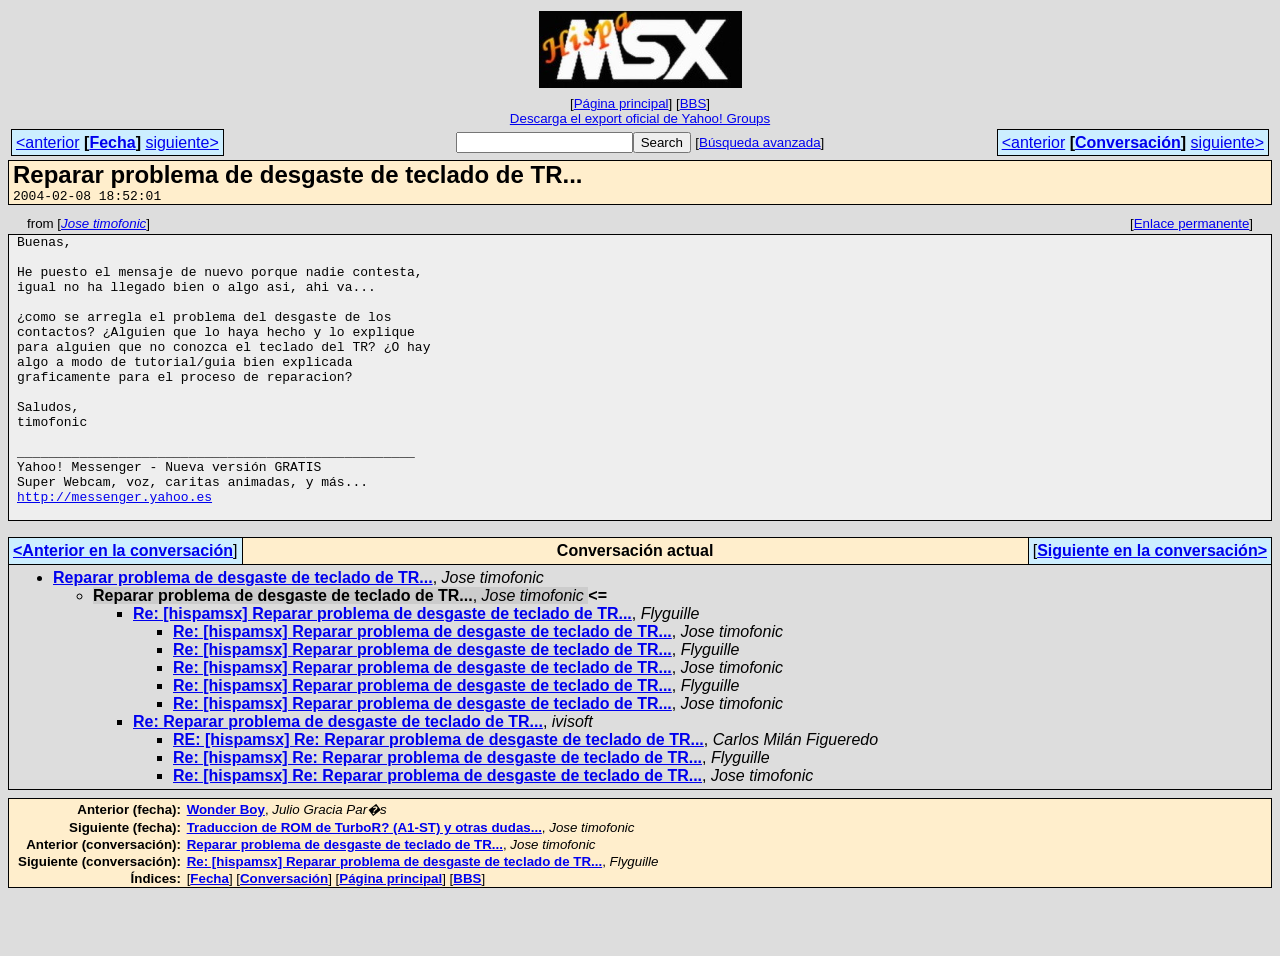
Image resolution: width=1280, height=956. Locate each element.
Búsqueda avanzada (760, 142)
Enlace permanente (1192, 226)
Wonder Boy (226, 869)
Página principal (621, 103)
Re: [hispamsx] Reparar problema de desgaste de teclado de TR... (382, 673)
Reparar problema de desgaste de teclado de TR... (243, 637)
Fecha (112, 142)
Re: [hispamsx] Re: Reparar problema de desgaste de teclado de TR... (437, 817)
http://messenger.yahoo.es (114, 553)
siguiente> (181, 142)
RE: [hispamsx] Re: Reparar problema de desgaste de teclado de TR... (438, 799)
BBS (693, 103)
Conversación (1128, 142)
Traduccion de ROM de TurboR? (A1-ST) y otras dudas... (364, 887)
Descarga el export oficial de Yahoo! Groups (640, 118)
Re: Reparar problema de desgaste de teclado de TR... (338, 781)
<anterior (48, 142)
